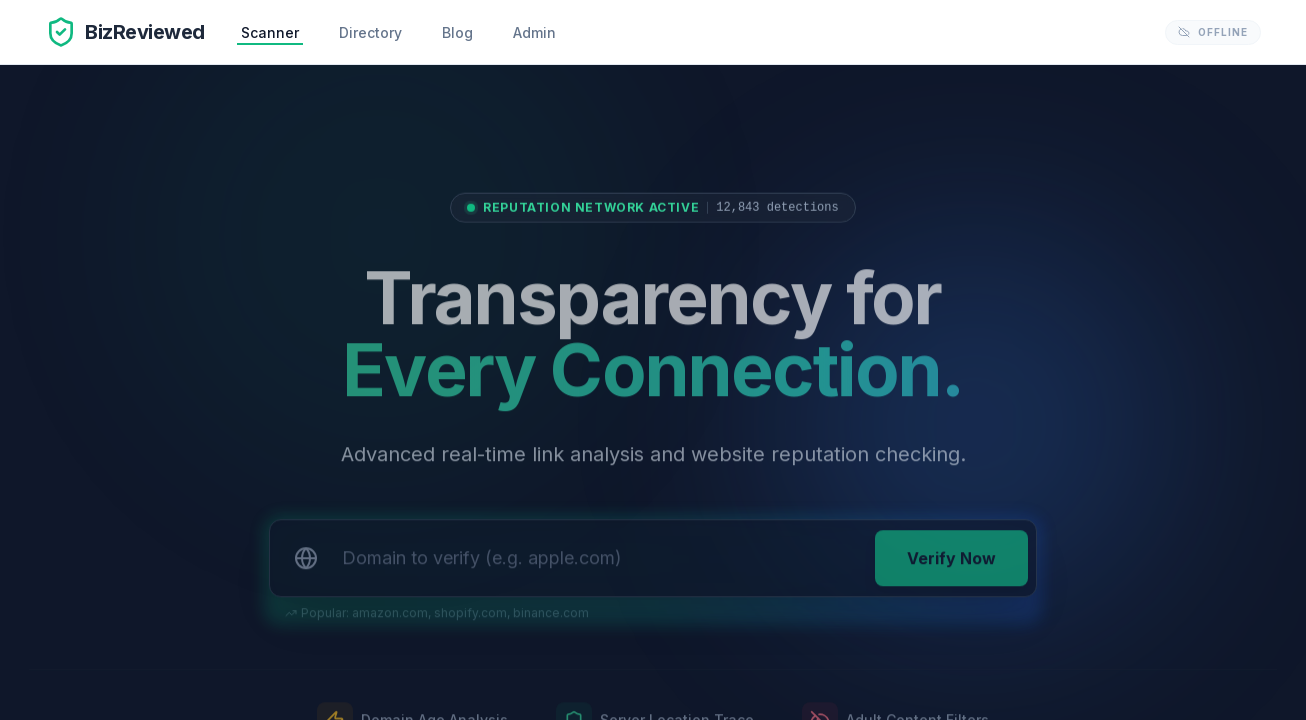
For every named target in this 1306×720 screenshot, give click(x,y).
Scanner (270, 32)
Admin (534, 32)
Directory (370, 32)
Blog (457, 32)
